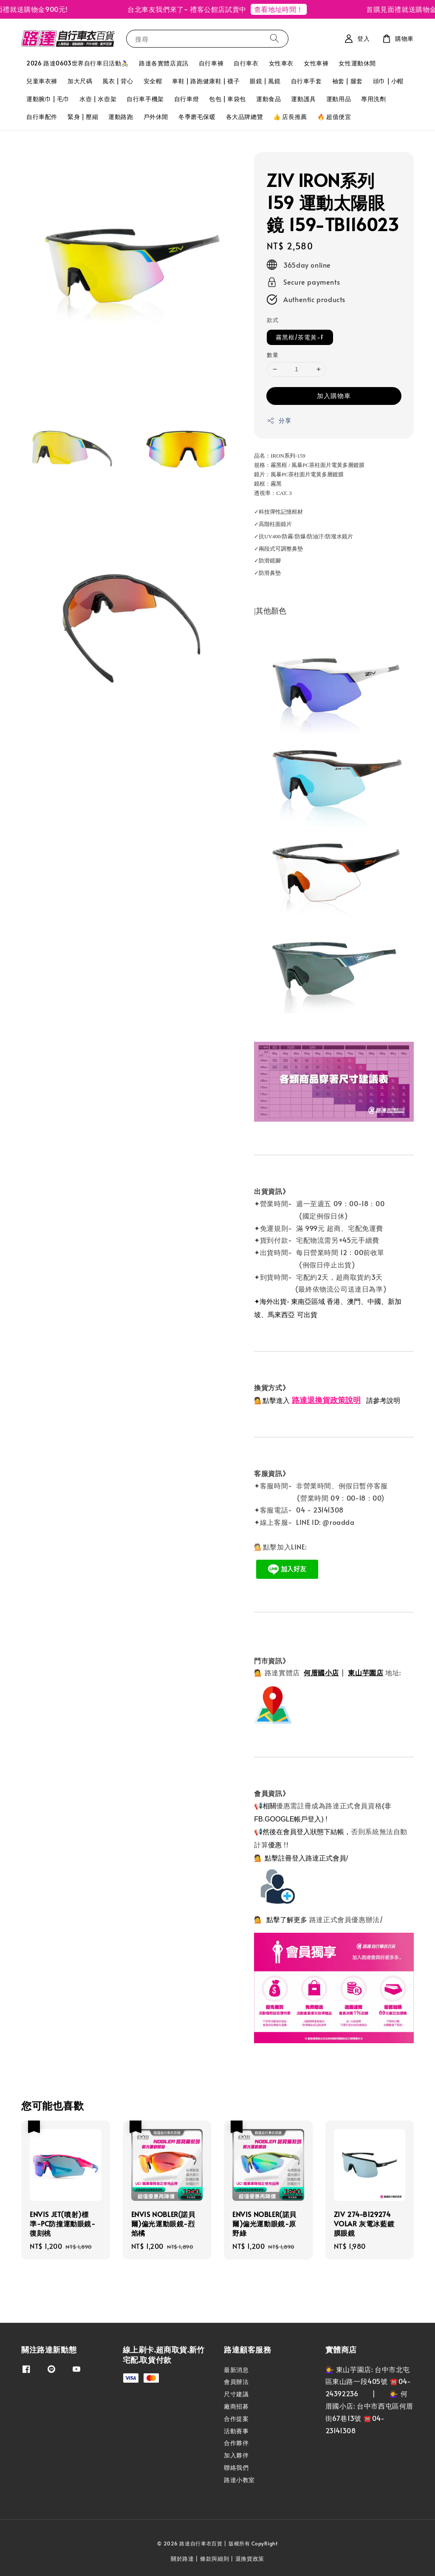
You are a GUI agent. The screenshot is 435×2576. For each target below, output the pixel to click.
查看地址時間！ (286, 9)
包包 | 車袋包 (227, 99)
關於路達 (182, 2558)
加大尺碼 (80, 81)
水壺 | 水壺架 (97, 99)
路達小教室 (239, 2480)
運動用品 (338, 99)
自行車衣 (246, 63)
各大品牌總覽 (244, 117)
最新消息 (236, 2370)
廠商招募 (236, 2406)
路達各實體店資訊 (164, 63)
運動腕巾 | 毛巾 (47, 99)
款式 (272, 320)
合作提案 (236, 2419)
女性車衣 (281, 63)
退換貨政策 (250, 2558)
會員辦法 (236, 2382)
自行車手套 (306, 81)
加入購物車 (334, 395)
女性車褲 (316, 63)
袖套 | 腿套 (347, 81)
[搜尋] (274, 38)
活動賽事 (236, 2431)
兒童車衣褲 (41, 81)
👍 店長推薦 (290, 117)
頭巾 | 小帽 (388, 81)
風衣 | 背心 (117, 81)
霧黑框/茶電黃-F (300, 337)
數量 (272, 355)
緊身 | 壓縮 (83, 117)
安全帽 (153, 81)
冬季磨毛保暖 (197, 117)
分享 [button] (279, 420)
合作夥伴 (236, 2443)
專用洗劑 (373, 99)
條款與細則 (214, 2558)
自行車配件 (41, 117)
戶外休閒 (156, 117)
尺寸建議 (236, 2394)
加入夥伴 (236, 2455)
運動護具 (303, 99)
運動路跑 (120, 117)
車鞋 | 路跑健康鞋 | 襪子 (206, 81)
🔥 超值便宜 (334, 117)
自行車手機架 (145, 99)
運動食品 (268, 99)
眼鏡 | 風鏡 (265, 81)
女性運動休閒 (357, 63)
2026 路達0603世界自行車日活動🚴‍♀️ (77, 63)
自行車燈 (186, 99)
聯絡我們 (236, 2467)
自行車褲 (211, 63)
